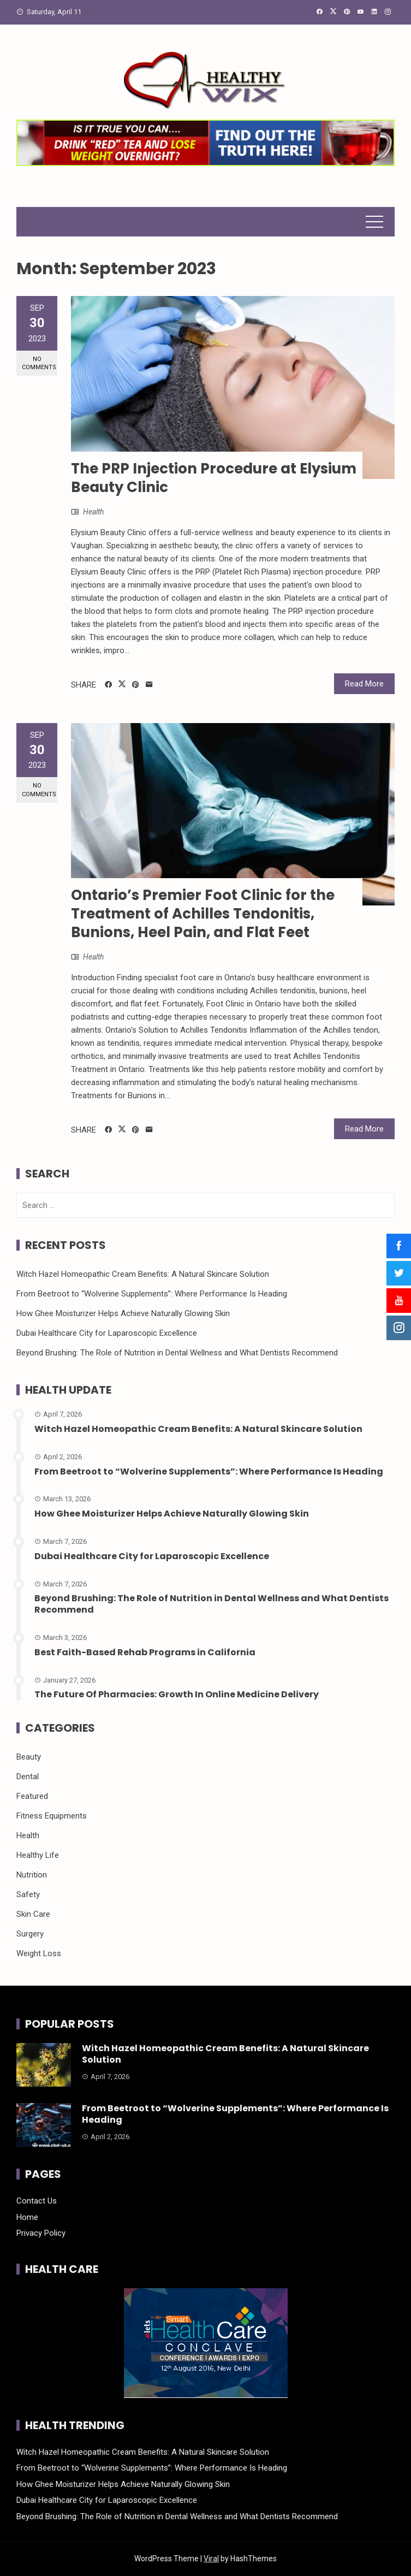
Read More (364, 684)
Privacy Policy (40, 2233)
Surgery (30, 1934)
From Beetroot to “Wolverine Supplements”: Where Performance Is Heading (151, 1294)
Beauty (28, 1757)
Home (27, 2217)
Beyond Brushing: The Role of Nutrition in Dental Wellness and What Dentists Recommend (177, 1353)
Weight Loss (38, 1953)
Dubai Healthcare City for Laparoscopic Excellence (106, 1333)
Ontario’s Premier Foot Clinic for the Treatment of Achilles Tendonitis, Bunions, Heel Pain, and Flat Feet (203, 913)
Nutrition (31, 1875)
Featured (32, 1796)
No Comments (39, 363)
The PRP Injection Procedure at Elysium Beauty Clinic (213, 478)
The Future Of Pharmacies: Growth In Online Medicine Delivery (176, 1694)
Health (93, 511)
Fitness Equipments (51, 1816)
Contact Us (36, 2201)
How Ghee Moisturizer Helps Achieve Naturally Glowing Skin (123, 1313)
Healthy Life (37, 1855)
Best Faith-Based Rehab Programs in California (144, 1652)
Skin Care (33, 1914)
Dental (27, 1776)
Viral (211, 2558)
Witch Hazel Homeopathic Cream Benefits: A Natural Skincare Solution (142, 1274)
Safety (28, 1894)
